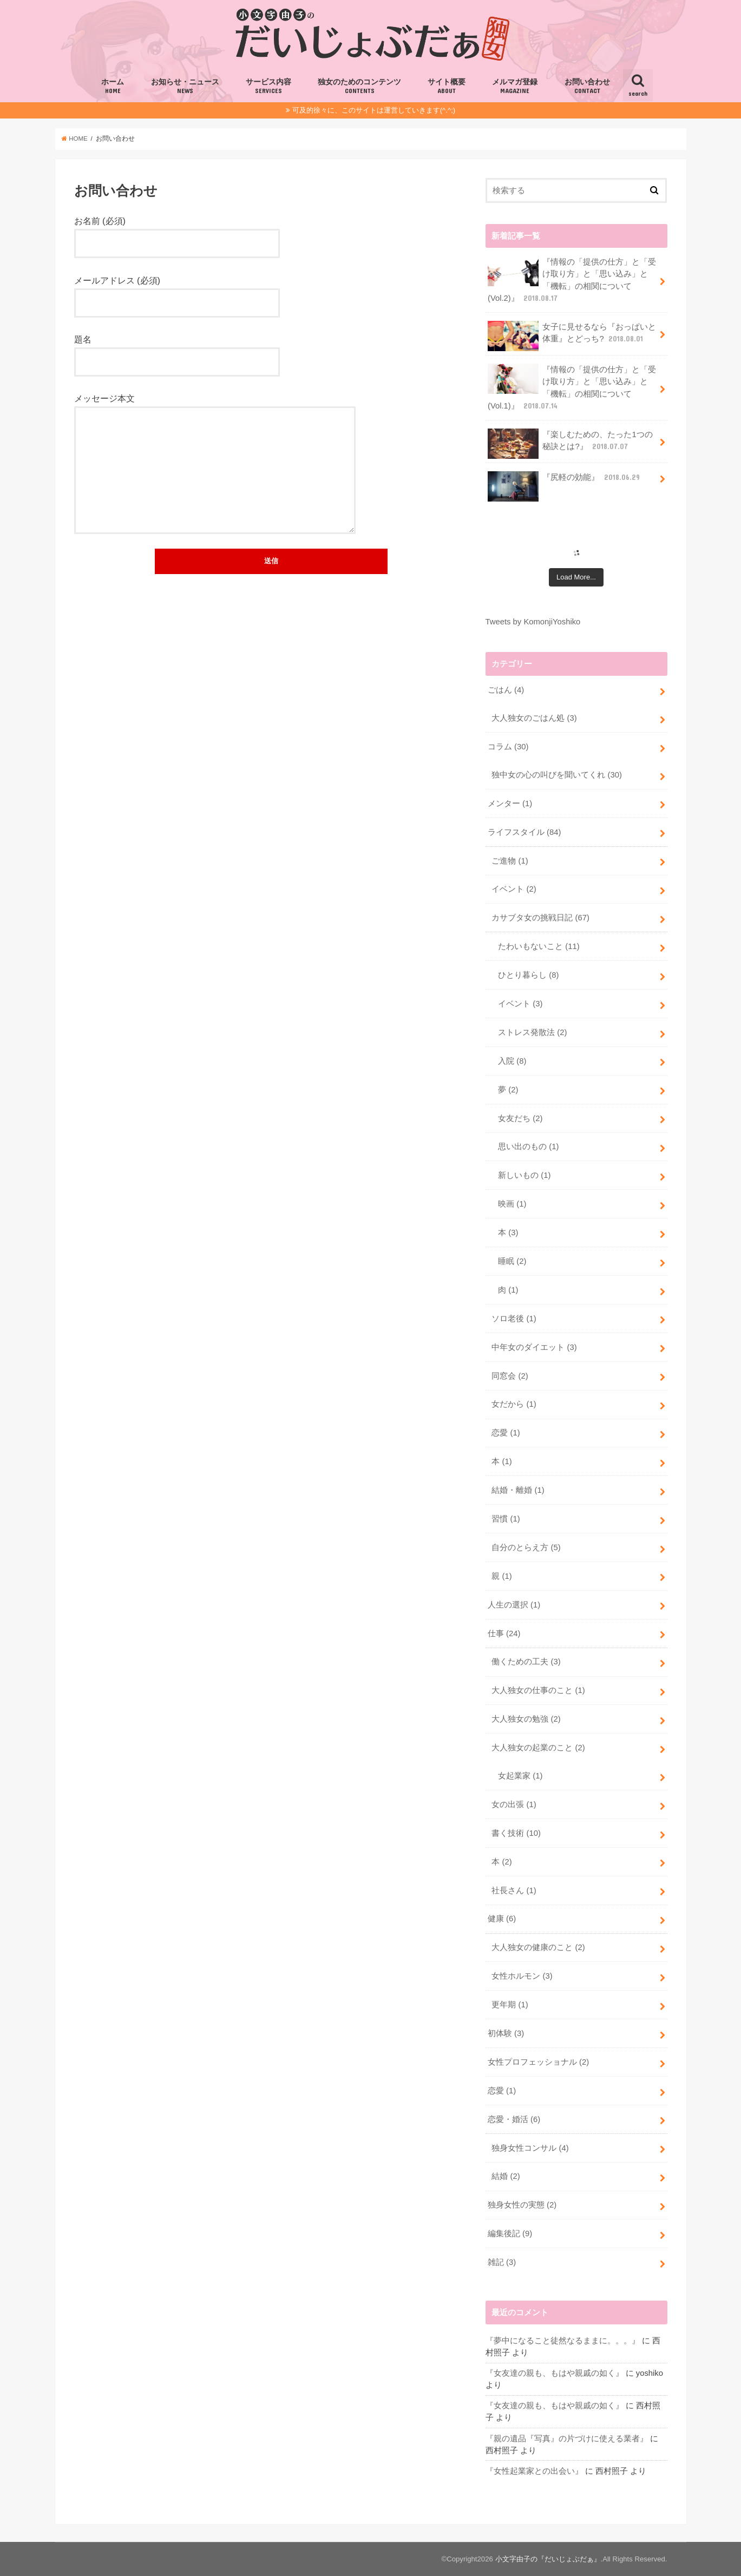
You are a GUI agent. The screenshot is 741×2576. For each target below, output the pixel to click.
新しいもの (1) (524, 1175)
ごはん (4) (506, 690)
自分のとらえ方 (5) (525, 1547)
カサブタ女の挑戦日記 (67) (540, 917)
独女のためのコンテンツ (359, 86)
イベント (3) (520, 1003)
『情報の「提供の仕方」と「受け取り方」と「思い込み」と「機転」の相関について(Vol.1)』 (572, 387)
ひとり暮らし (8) (528, 975)
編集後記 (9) (510, 2233)
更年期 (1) (509, 2004)
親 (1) (501, 1576)
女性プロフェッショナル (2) (538, 2062)
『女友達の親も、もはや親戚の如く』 (555, 2373)
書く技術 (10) (516, 1833)
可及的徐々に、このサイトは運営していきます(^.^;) (373, 110)
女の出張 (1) (513, 1804)
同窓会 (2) (509, 1376)
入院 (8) (512, 1061)
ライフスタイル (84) (524, 832)
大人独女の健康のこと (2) (538, 1947)
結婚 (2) (505, 2176)
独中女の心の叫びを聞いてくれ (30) (556, 774)
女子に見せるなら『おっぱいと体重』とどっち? (572, 336)
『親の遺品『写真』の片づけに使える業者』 (567, 2438)
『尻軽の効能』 (565, 481)
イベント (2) (513, 889)
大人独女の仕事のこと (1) (538, 1690)
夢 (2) (508, 1089)
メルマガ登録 (514, 86)
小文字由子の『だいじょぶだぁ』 (548, 2559)
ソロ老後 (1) (513, 1318)
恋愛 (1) (505, 1432)
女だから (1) (513, 1404)
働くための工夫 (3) (525, 1661)
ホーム (112, 86)
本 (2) (501, 1861)
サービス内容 (268, 86)
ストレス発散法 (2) (532, 1032)
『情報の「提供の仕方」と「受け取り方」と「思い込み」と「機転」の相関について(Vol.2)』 (572, 280)
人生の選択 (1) (514, 1604)
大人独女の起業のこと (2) (538, 1747)
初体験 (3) (506, 2033)
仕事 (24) (504, 1633)
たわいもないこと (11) (539, 946)
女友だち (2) (520, 1118)
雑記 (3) (502, 2262)
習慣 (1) (505, 1518)
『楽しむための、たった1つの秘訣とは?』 (570, 444)
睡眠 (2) (512, 1261)
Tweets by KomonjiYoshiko (533, 621)
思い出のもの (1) (528, 1146)
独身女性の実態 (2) (522, 2205)
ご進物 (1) (509, 861)
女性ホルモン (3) (521, 1976)
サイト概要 (446, 86)
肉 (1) (508, 1290)
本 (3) (508, 1232)
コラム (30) (508, 746)
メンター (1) (510, 803)
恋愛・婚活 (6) (514, 2119)
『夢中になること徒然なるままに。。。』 (563, 2340)
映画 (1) (512, 1204)
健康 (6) (502, 1918)
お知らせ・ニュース (185, 86)
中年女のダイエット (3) (533, 1347)
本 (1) (501, 1461)
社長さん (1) (513, 1890)
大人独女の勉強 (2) (525, 1719)
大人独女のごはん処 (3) (533, 718)
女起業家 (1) (520, 1775)
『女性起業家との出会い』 (534, 2471)
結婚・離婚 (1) (517, 1490)
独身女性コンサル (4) (529, 2148)
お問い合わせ (587, 86)
